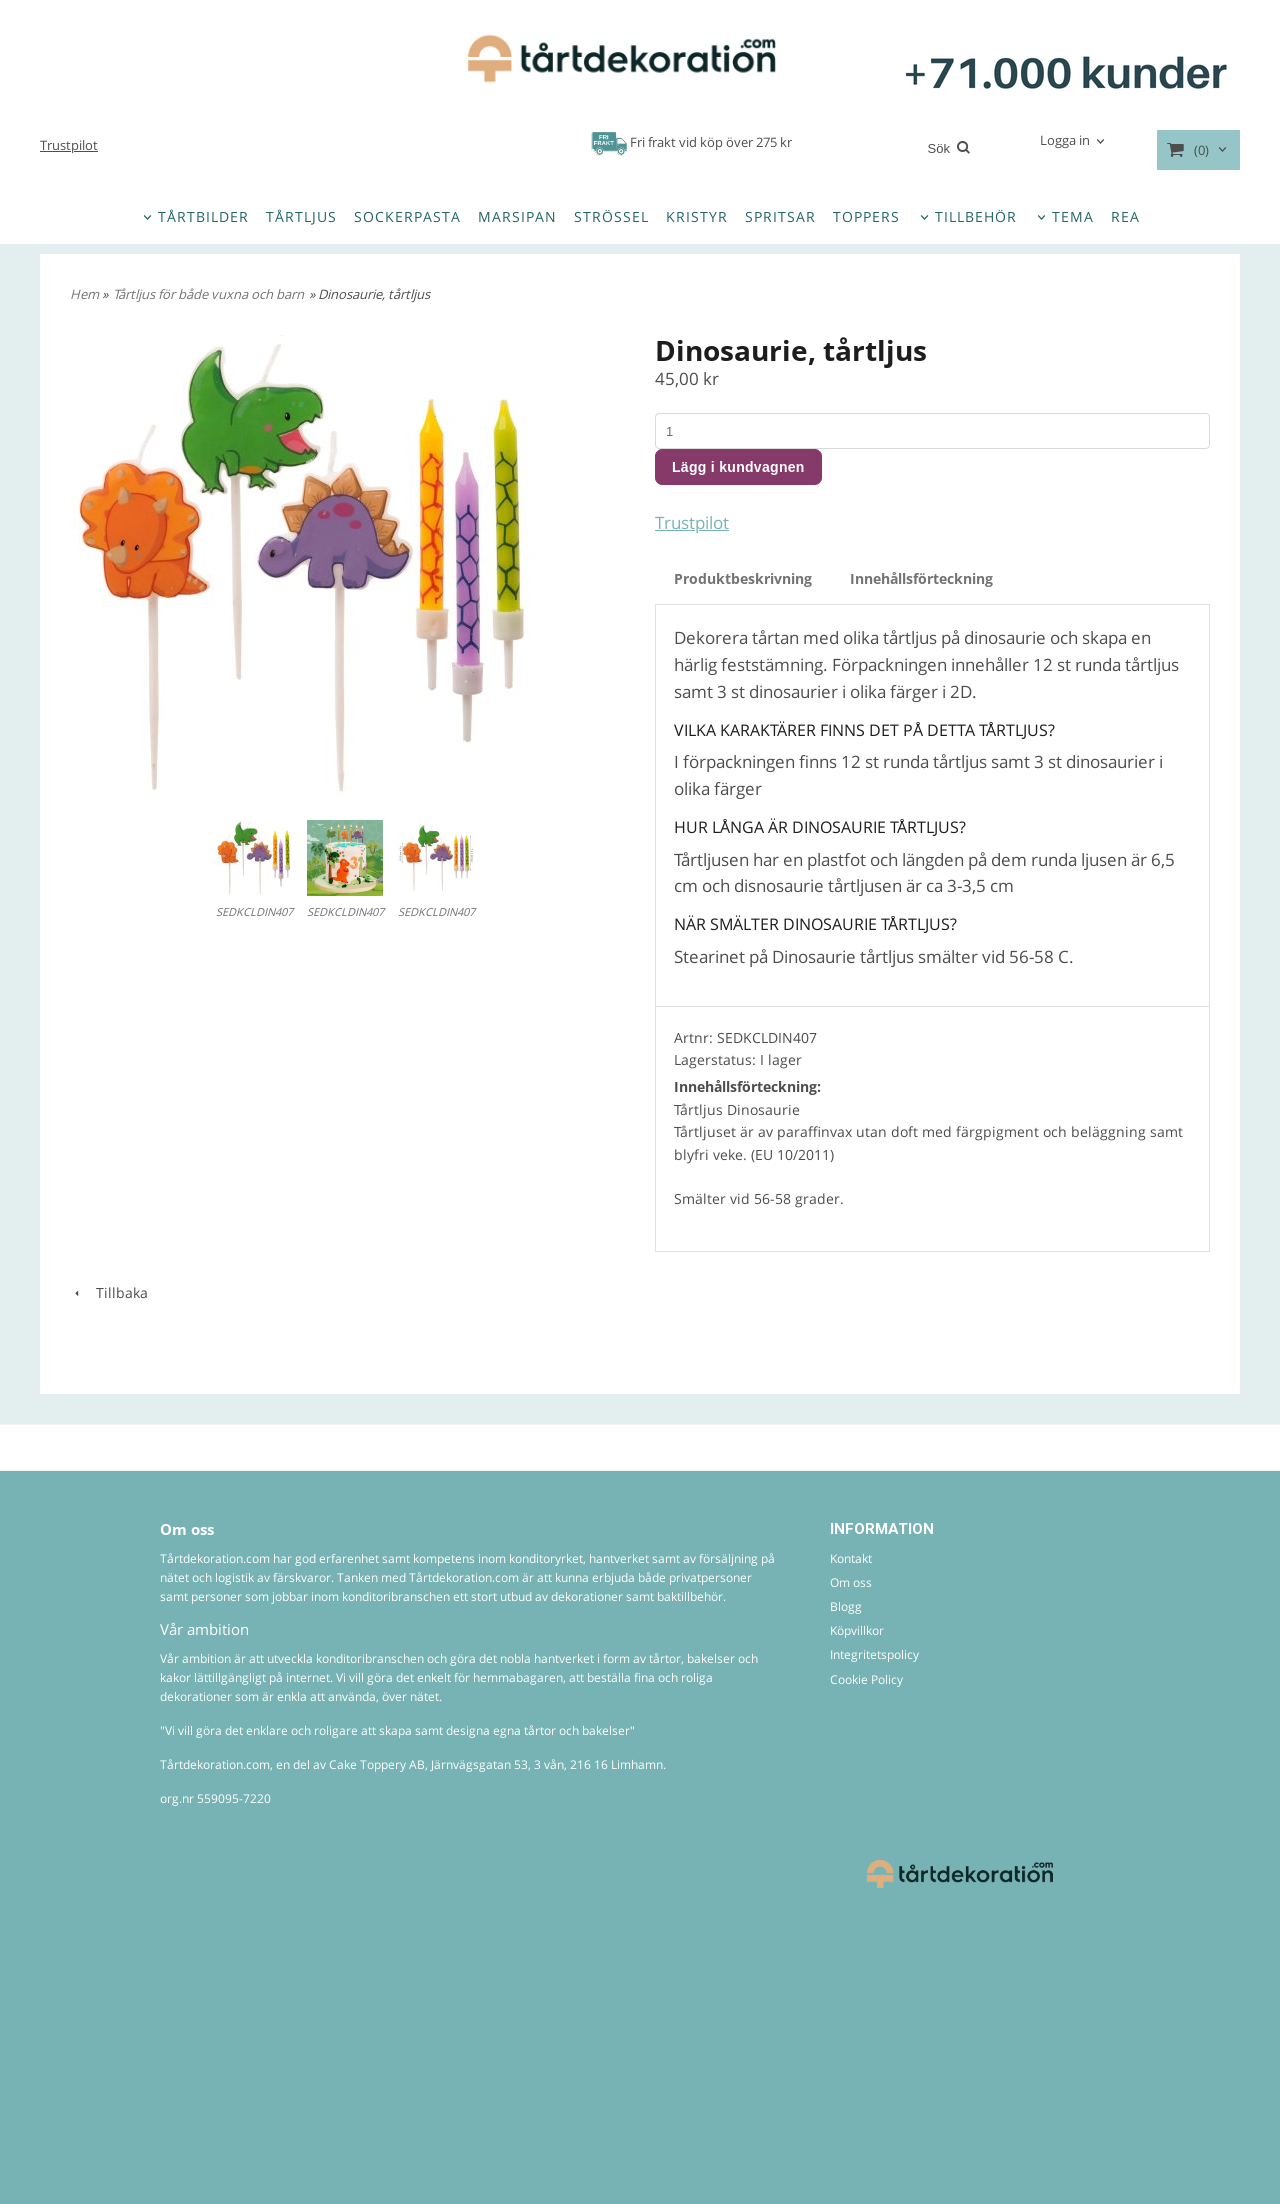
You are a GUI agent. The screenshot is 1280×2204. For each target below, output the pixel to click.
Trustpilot (69, 145)
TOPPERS (866, 216)
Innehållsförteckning (921, 578)
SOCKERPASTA (407, 216)
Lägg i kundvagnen (738, 467)
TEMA (1073, 216)
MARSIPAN (517, 216)
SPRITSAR (780, 216)
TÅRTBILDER (203, 216)
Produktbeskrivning (743, 578)
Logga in (1065, 140)
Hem (84, 294)
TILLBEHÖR (976, 216)
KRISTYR (697, 216)
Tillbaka (109, 1292)
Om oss (851, 1582)
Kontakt (851, 1558)
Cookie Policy (866, 1679)
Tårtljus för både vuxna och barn (208, 294)
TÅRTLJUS (301, 216)
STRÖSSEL (611, 216)
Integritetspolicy (874, 1654)
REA (1125, 216)
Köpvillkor (857, 1630)
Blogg (846, 1606)
